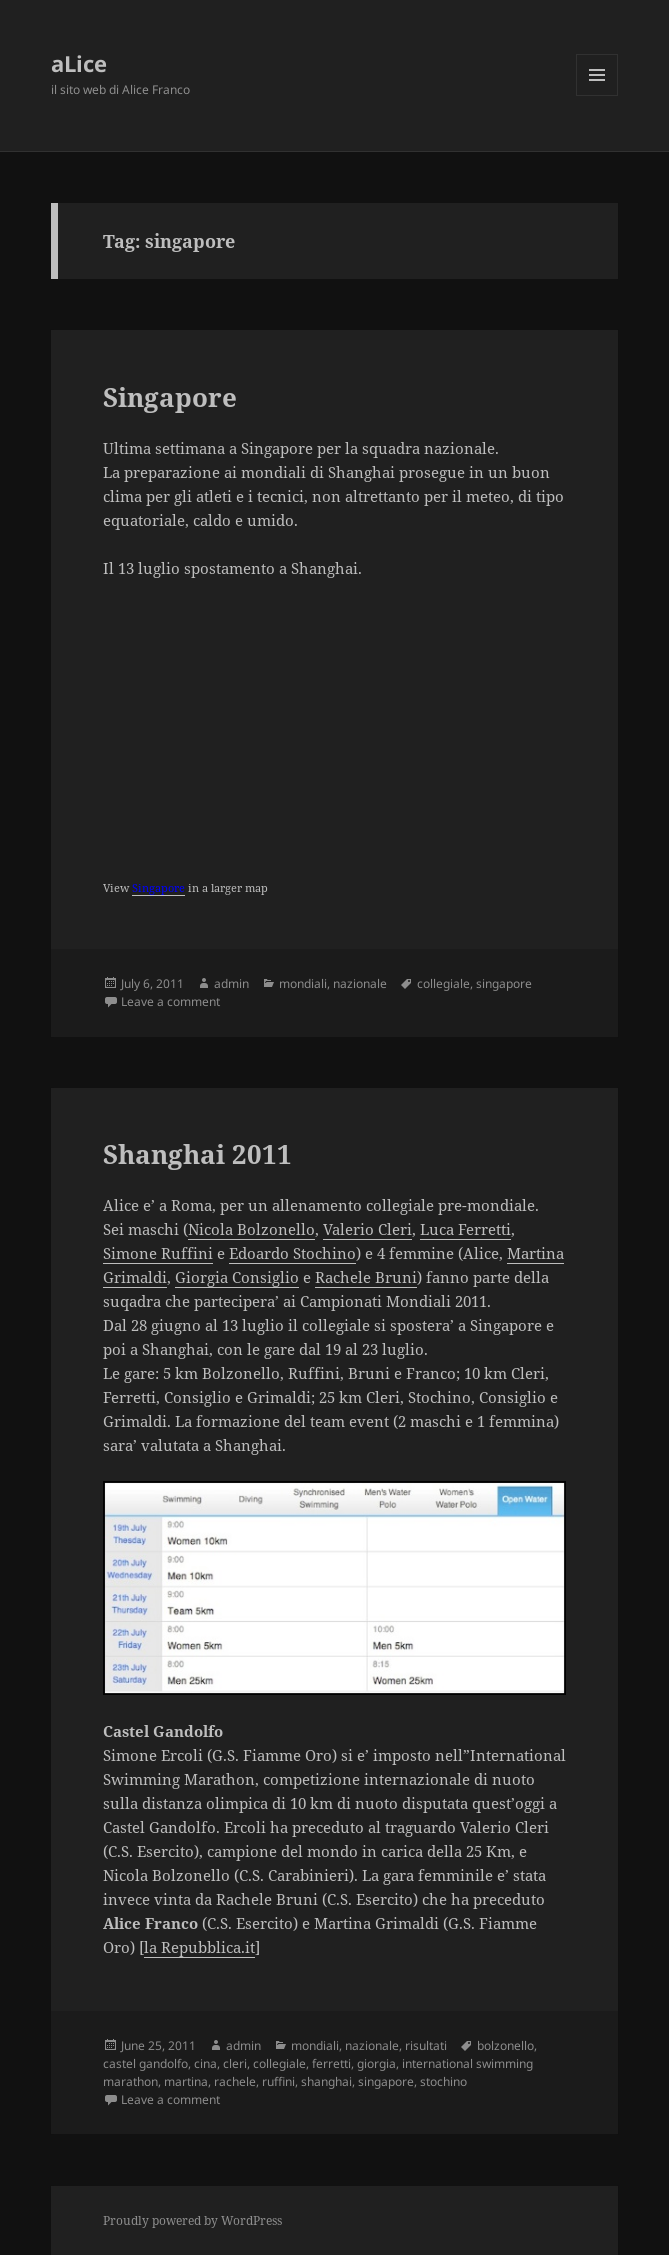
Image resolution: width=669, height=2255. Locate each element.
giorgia (376, 2063)
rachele (235, 2081)
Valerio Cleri (367, 1229)
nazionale (360, 983)
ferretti (331, 2063)
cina (205, 2063)
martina (186, 2081)
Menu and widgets (597, 95)
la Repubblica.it (199, 1947)
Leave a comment (170, 1001)
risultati (426, 2045)
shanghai (326, 2081)
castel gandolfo (145, 2063)
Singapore (170, 397)
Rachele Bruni (366, 1277)
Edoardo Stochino (292, 1253)
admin (231, 983)
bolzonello (505, 2045)
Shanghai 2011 (197, 1154)
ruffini (278, 2081)
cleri (235, 2063)
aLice (79, 63)
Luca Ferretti (465, 1229)
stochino (443, 2081)
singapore (504, 983)
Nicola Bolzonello (251, 1229)
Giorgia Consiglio (237, 1277)
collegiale (443, 983)
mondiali (303, 983)
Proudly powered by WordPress (192, 2220)
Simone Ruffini (158, 1253)
